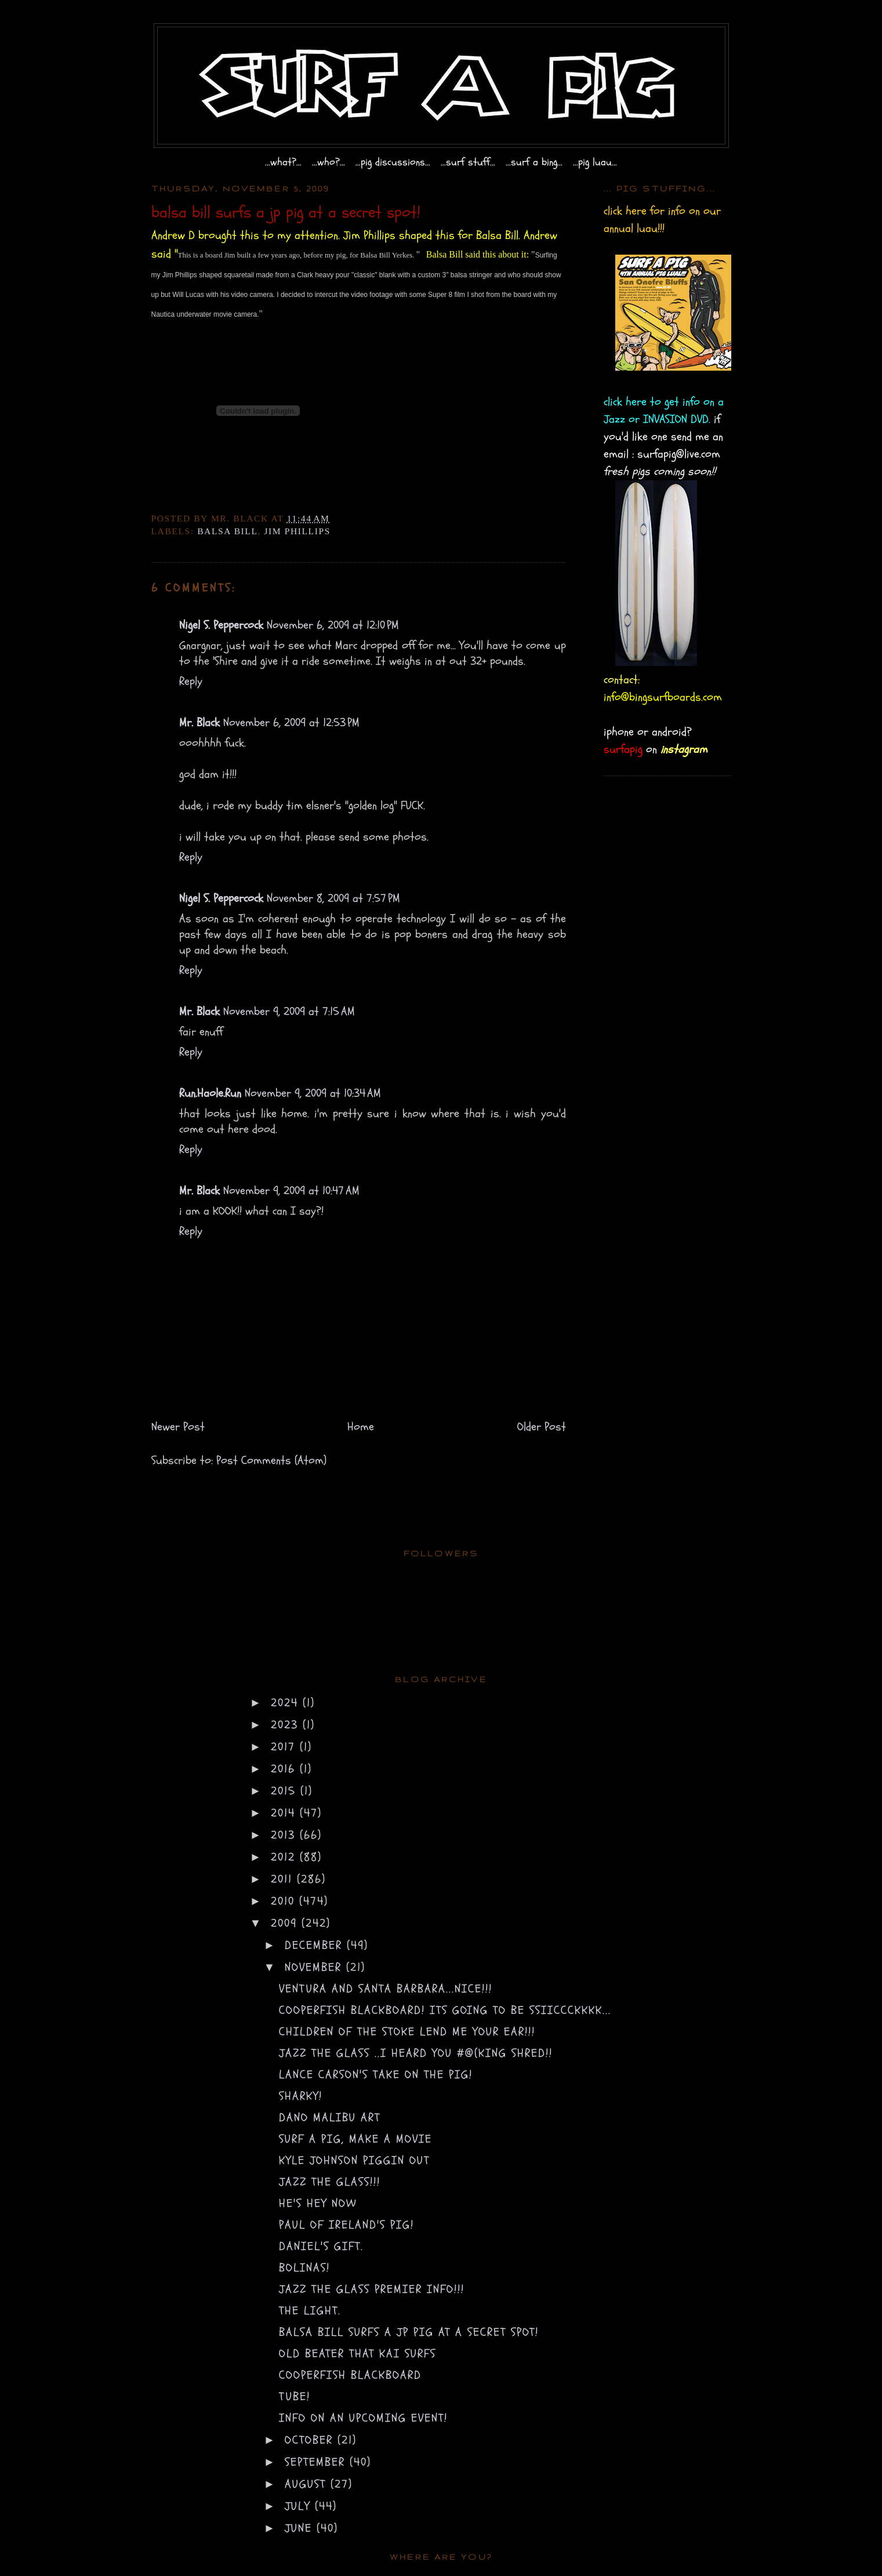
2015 (285, 1791)
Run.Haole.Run (210, 1093)
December (316, 1945)
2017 (285, 1747)
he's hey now (318, 2203)
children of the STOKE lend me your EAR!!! (407, 2031)
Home (360, 1426)
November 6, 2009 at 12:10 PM (333, 625)
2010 (285, 1901)
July (300, 2506)
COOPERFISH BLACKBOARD (350, 2375)
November (315, 1967)
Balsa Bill (227, 531)
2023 (287, 1725)
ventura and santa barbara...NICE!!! (385, 1989)
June (301, 2528)
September (317, 2462)
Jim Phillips (297, 531)
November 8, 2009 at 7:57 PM (333, 898)
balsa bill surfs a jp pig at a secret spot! (409, 2332)
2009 (286, 1923)
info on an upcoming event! (363, 2418)
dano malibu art (329, 2117)
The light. (310, 2310)
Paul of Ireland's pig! (346, 2225)
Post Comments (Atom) (271, 1460)
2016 (285, 1769)
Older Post (541, 1426)
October (311, 2440)
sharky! (300, 2096)
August (308, 2484)
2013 (285, 1835)
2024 (287, 1703)
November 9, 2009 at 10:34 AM (313, 1093)
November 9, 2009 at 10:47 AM (291, 1190)
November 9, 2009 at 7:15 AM (289, 1011)
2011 (284, 1879)
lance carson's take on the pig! (376, 2074)
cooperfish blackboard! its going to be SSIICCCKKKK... (445, 2010)
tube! (294, 2396)
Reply (190, 681)
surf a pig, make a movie (355, 2139)
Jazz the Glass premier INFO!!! (371, 2289)
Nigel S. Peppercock (221, 625)
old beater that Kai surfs (357, 2353)
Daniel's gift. (321, 2246)
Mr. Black (199, 722)
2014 (285, 1813)
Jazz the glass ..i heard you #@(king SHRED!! (416, 2053)
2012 (285, 1857)
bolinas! (304, 2268)
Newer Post (178, 1426)
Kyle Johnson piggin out (354, 2160)
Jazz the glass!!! (329, 2182)
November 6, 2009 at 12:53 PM (291, 722)
